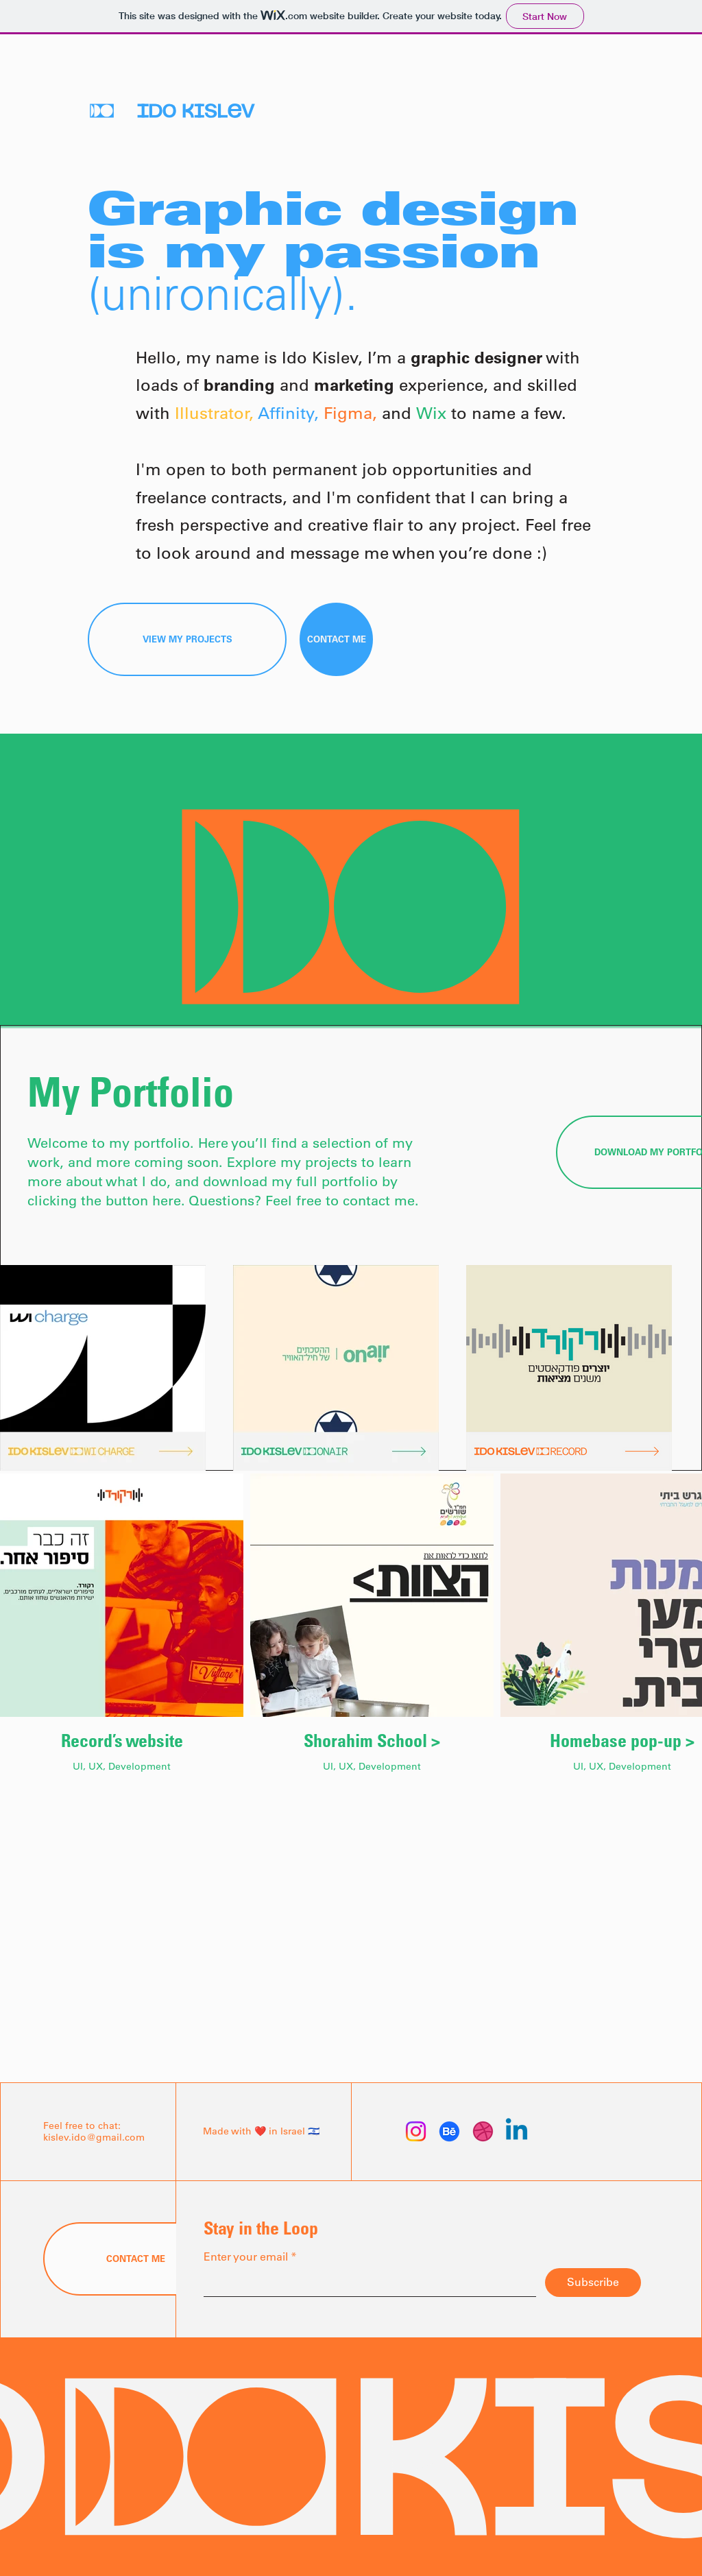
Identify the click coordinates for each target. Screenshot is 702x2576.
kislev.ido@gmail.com (94, 2137)
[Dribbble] (483, 2131)
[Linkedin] (516, 2131)
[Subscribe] (593, 2282)
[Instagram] (415, 2131)
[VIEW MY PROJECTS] (187, 639)
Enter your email (246, 2256)
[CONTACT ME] (336, 639)
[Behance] (449, 2131)
